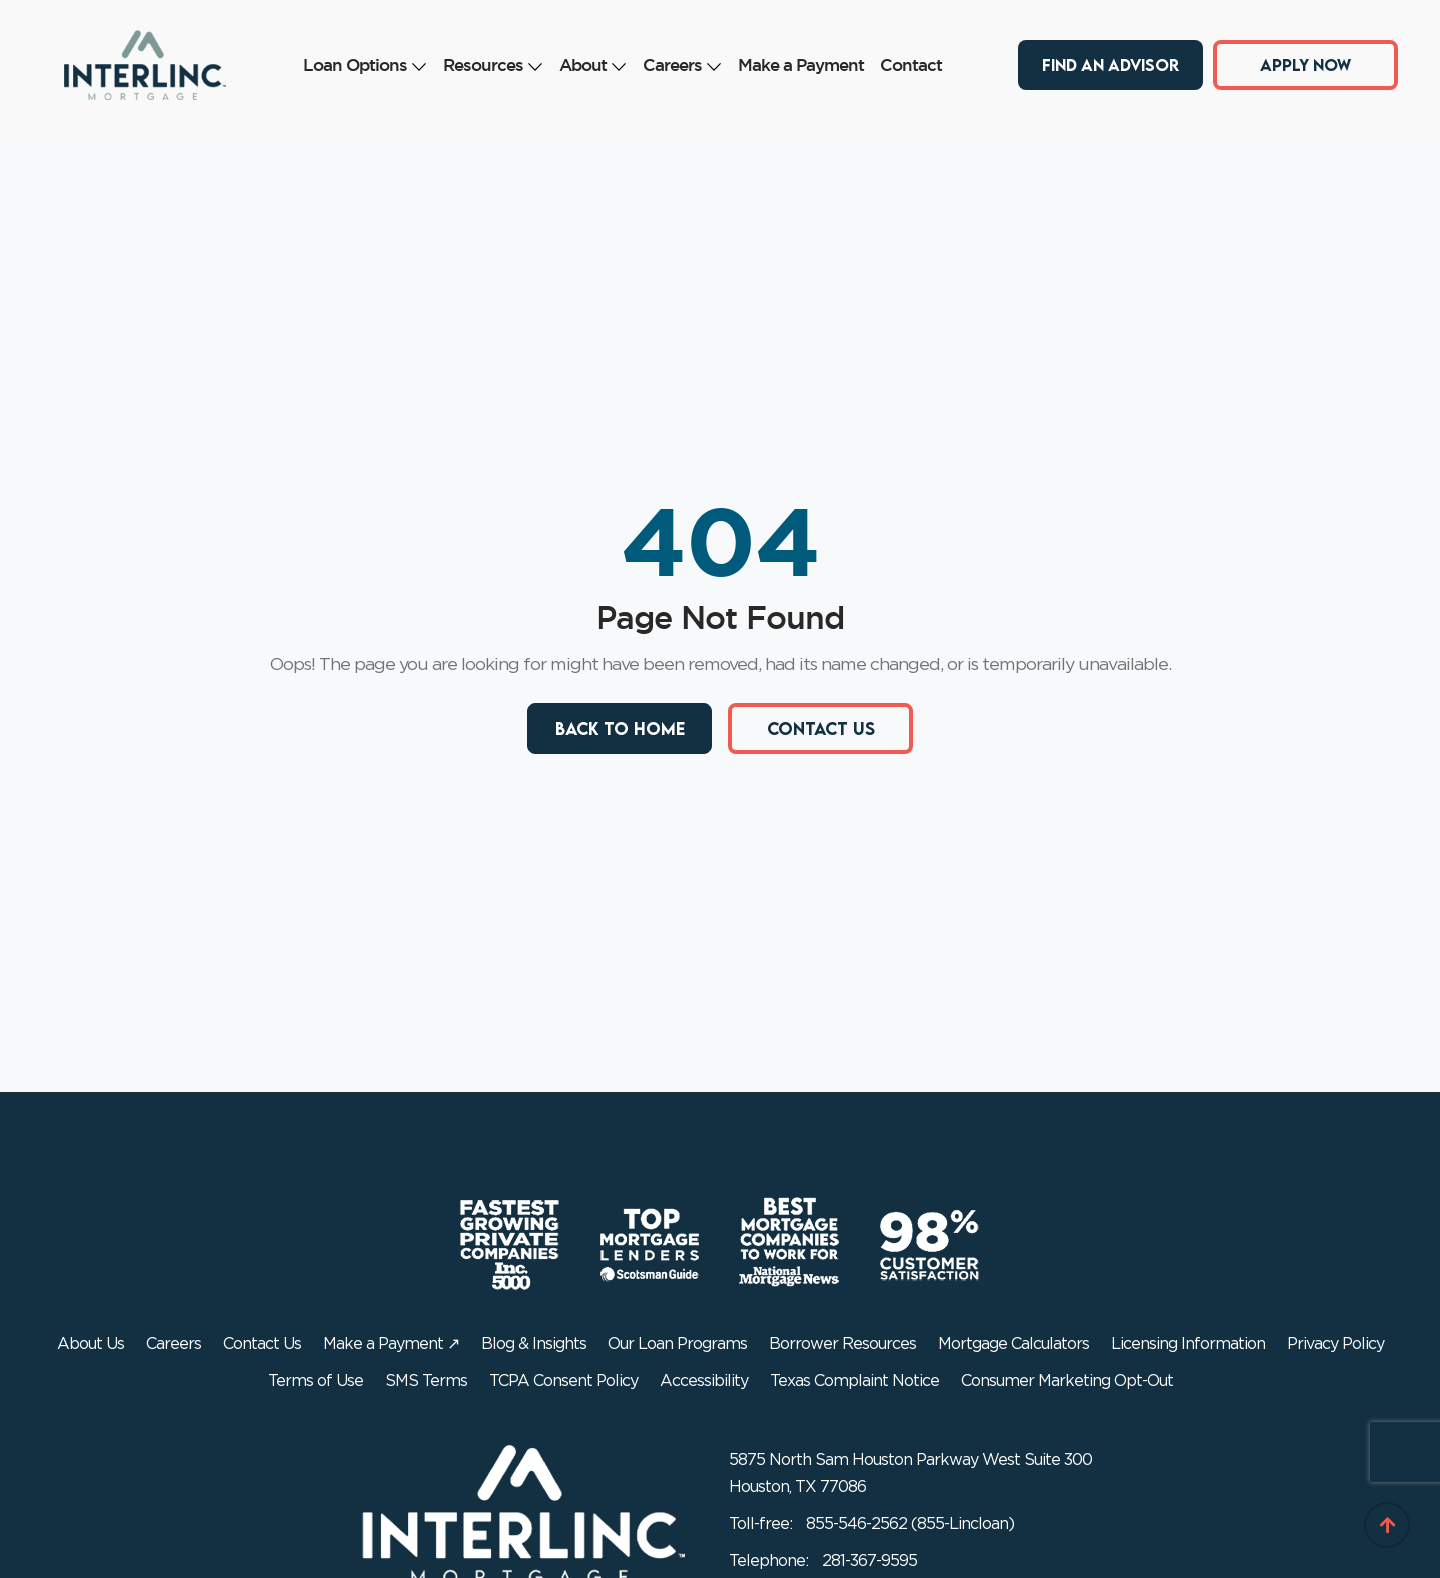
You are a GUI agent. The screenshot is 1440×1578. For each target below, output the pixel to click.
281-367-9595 (869, 1561)
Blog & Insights (533, 1344)
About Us (90, 1344)
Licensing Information (1188, 1344)
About (593, 64)
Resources (493, 64)
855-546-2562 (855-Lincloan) (910, 1524)
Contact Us (821, 728)
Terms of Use (315, 1381)
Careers (682, 64)
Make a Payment (801, 64)
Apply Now (1305, 64)
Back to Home (620, 728)
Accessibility (704, 1381)
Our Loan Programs (677, 1344)
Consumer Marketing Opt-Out (1067, 1381)
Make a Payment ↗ (391, 1344)
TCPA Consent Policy (563, 1381)
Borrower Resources (842, 1344)
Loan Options (365, 64)
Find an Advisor (1110, 64)
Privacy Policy (1335, 1344)
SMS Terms (426, 1381)
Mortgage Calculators (1013, 1344)
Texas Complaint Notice (854, 1381)
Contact (911, 64)
